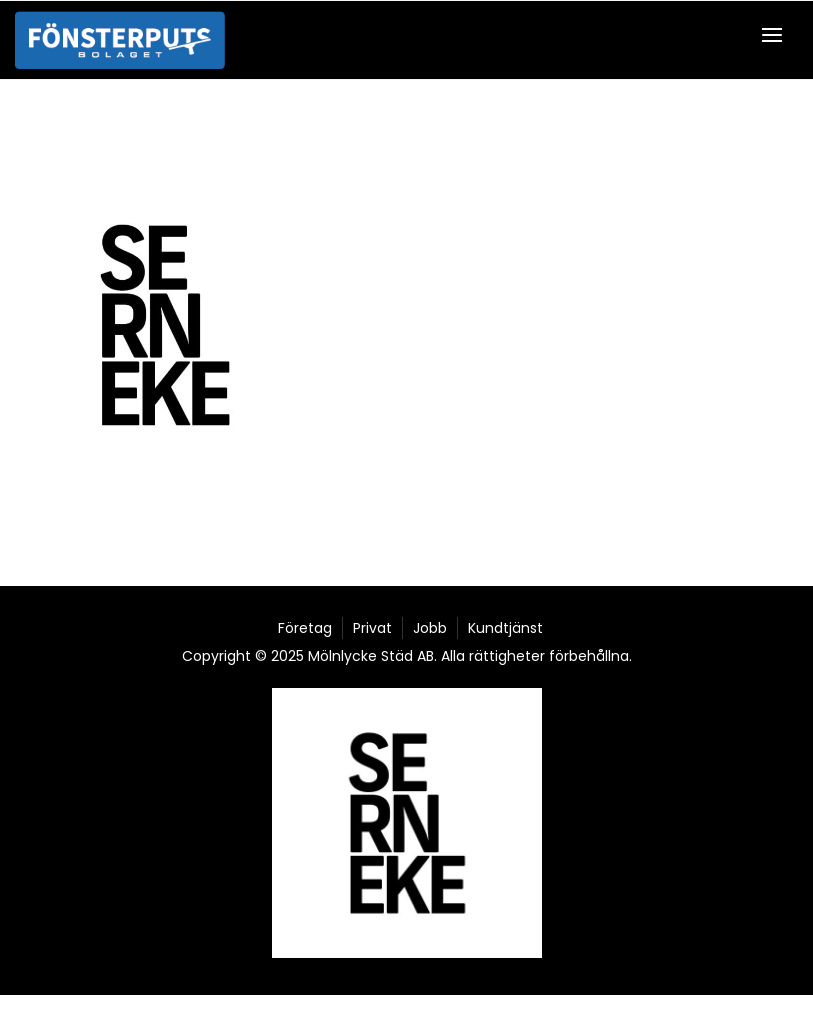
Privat (372, 628)
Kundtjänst (505, 628)
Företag (305, 628)
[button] (777, 34)
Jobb (430, 628)
